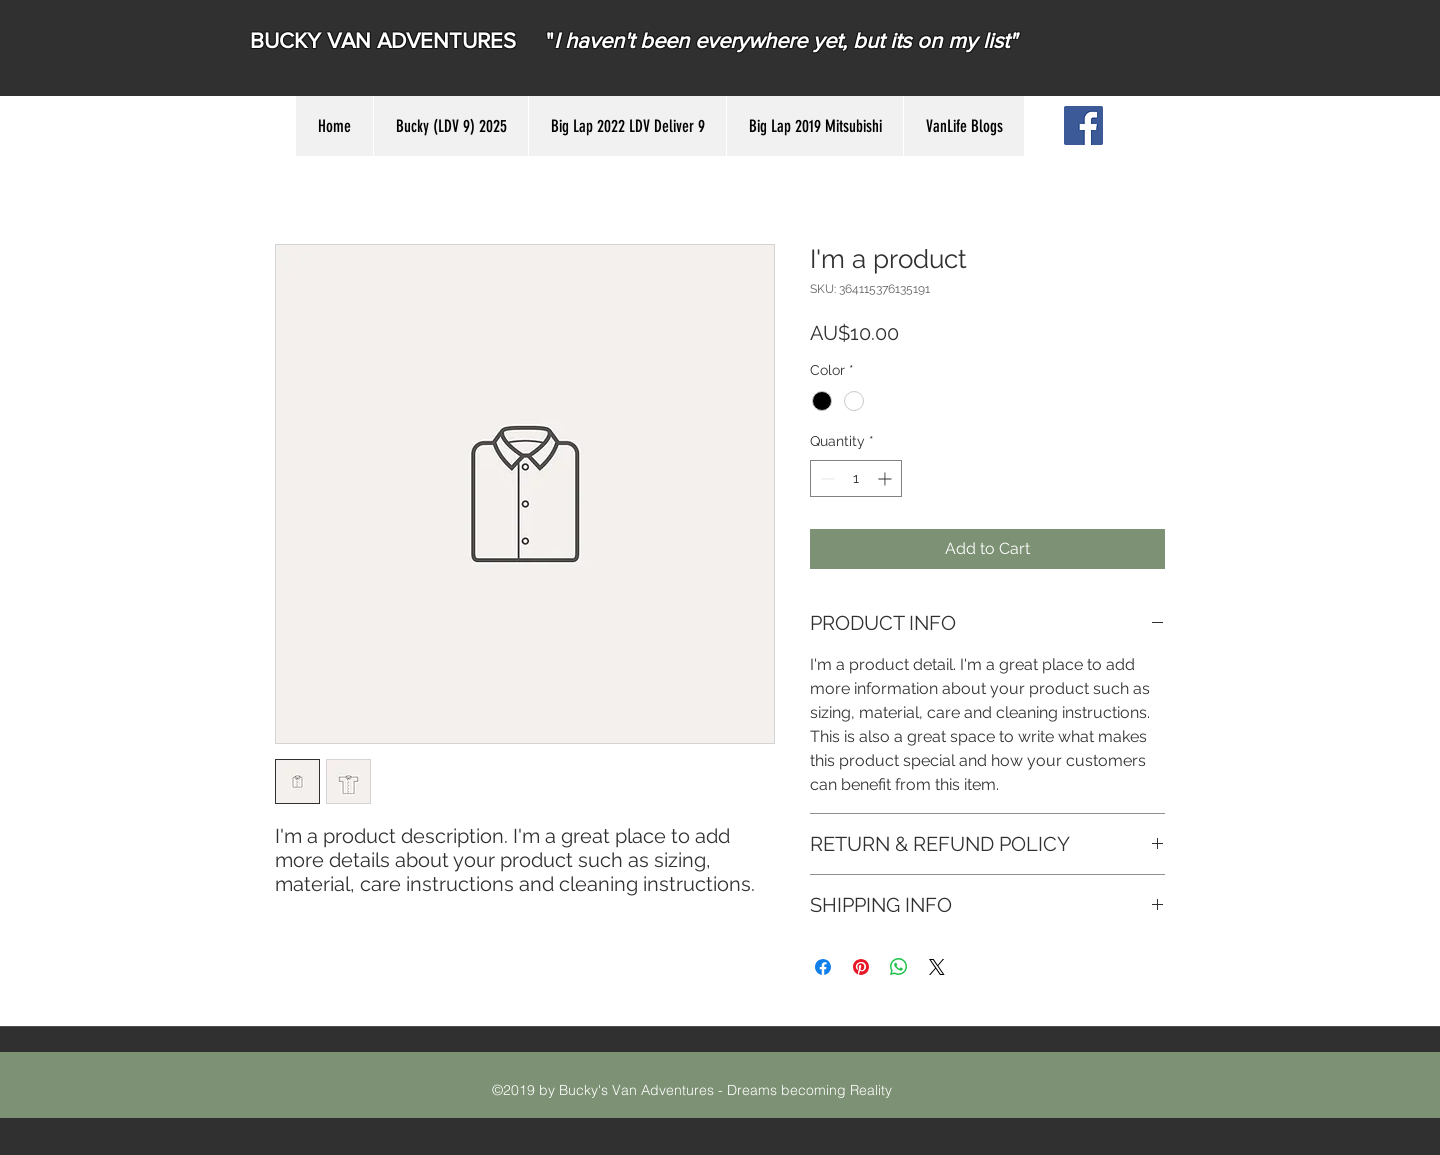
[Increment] (886, 478)
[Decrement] (825, 478)
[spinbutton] (856, 478)
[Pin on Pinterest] (861, 967)
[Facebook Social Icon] (1083, 125)
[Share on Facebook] (823, 967)
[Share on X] (937, 967)
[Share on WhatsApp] (899, 967)
